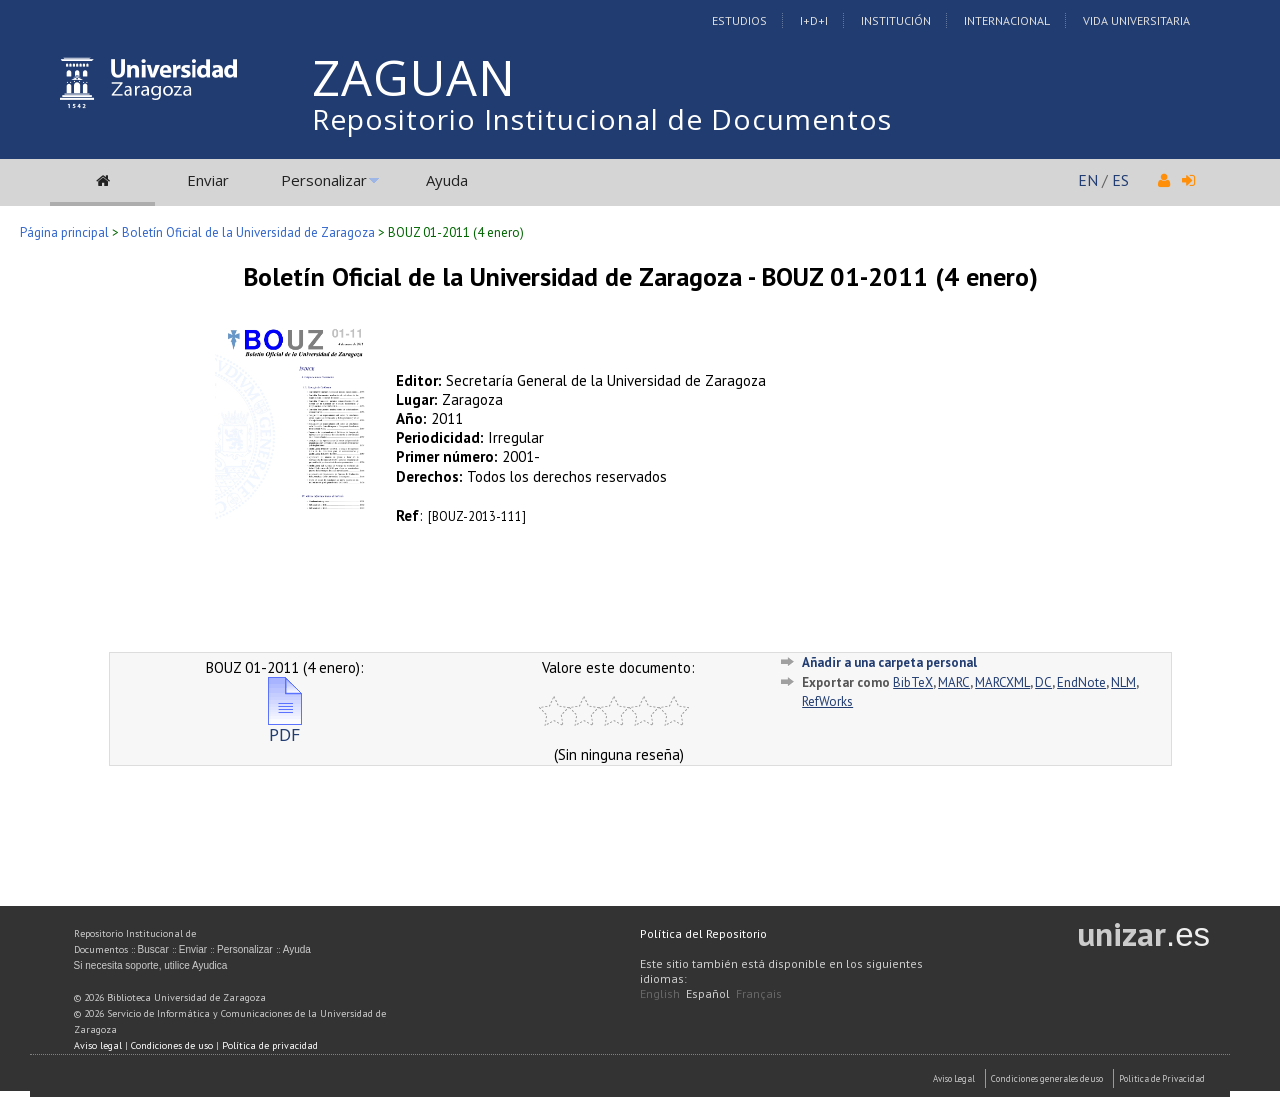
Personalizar (324, 180)
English (660, 993)
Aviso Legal (954, 1078)
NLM (1123, 682)
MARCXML (1002, 682)
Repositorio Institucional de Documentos (602, 119)
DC (1043, 682)
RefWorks (827, 701)
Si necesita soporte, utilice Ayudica (151, 965)
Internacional (1007, 20)
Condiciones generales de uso (1047, 1078)
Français (759, 993)
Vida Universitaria (1136, 20)
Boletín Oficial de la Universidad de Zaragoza (248, 232)
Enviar (208, 180)
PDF (285, 726)
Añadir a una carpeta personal (889, 662)
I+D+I (814, 20)
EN (1088, 180)
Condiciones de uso (172, 1045)
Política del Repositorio (703, 933)
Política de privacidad (270, 1045)
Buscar (153, 949)
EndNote (1081, 682)
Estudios (739, 20)
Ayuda (447, 180)
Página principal (64, 232)
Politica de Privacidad (1162, 1078)
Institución (896, 20)
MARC (954, 682)
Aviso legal (98, 1045)
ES (1120, 180)
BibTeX (913, 682)
